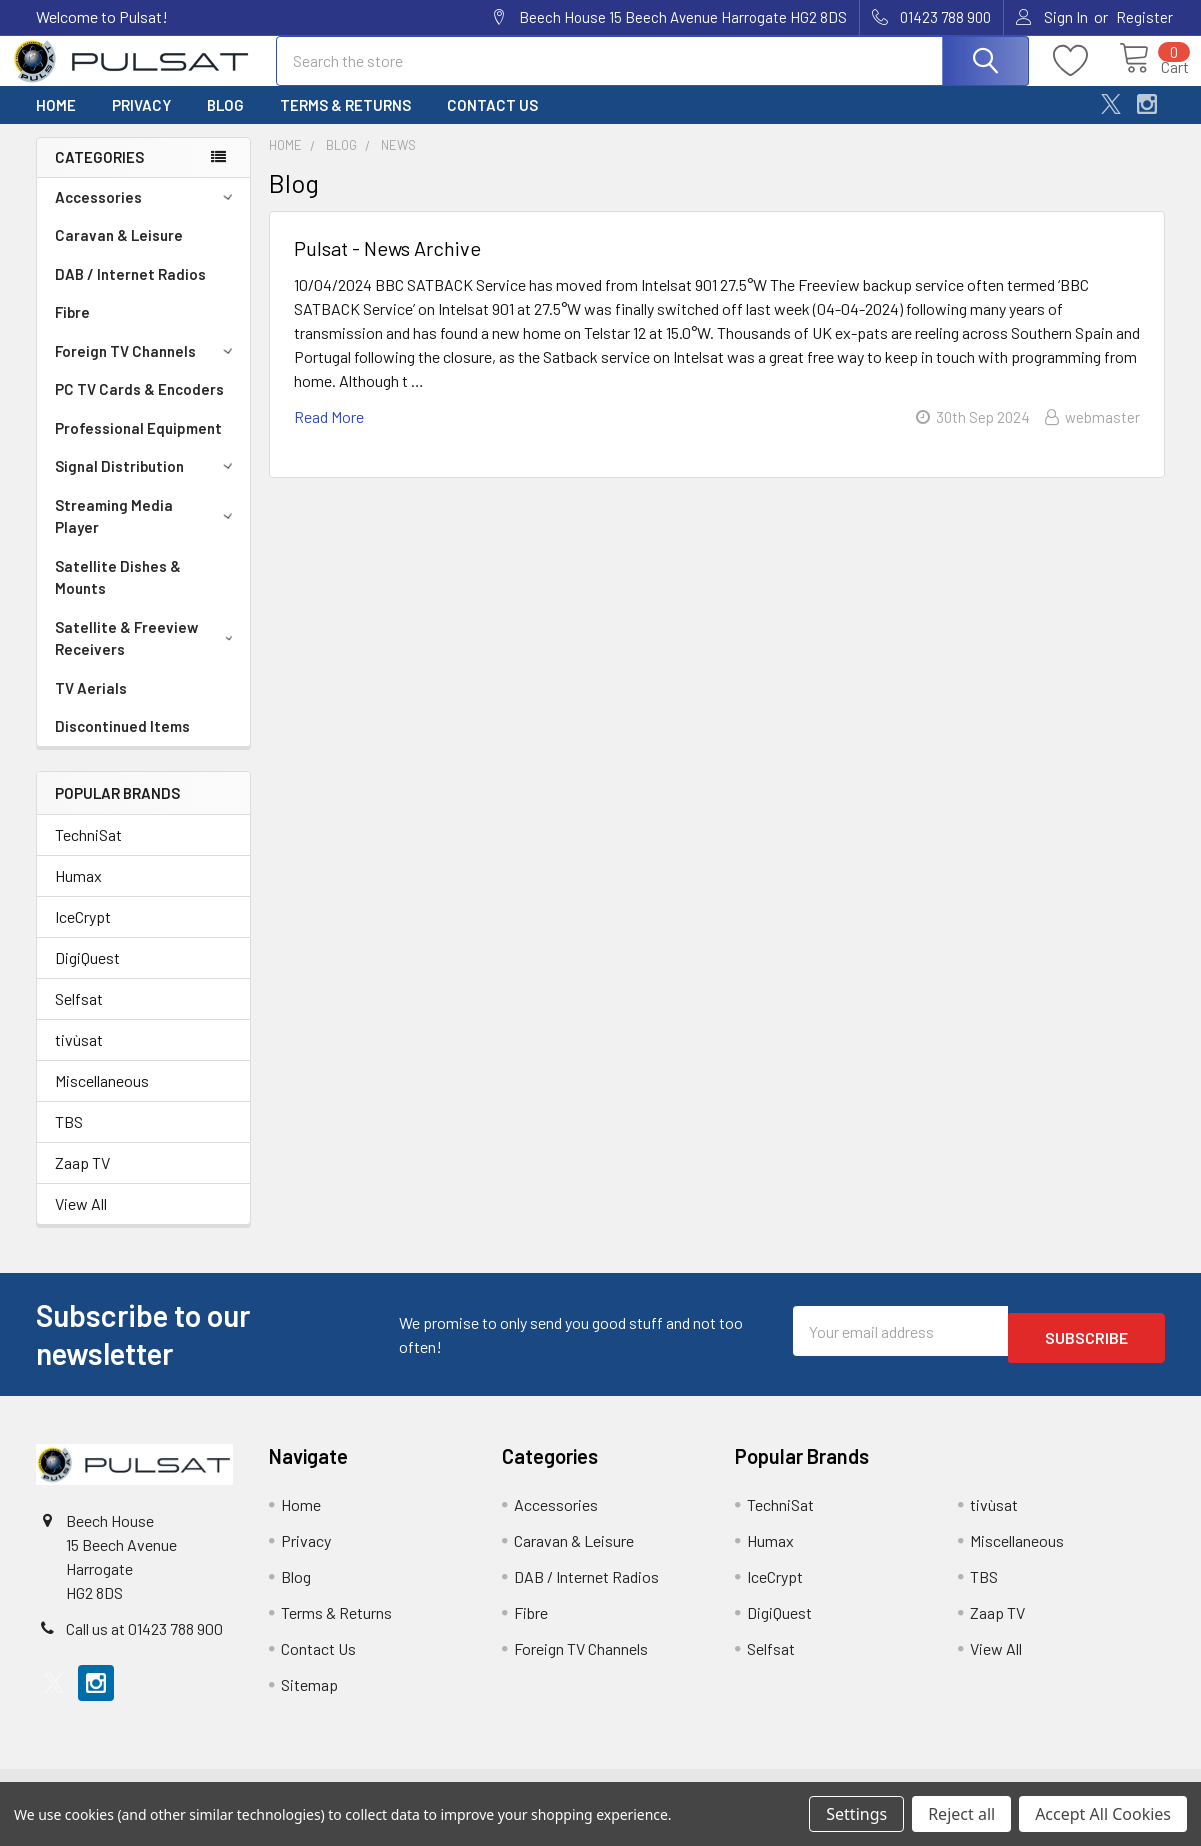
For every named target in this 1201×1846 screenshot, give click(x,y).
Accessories (147, 215)
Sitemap (309, 1702)
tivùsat (79, 1057)
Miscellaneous (102, 1098)
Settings (856, 1814)
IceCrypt (83, 934)
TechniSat (88, 852)
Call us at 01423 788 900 (144, 1646)
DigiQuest (87, 975)
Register (1144, 17)
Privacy (141, 123)
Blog (225, 123)
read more (329, 434)
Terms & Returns (345, 123)
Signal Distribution (147, 484)
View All (81, 1221)
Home (56, 123)
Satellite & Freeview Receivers (147, 656)
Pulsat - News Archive (387, 266)
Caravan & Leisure (119, 253)
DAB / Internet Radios (130, 292)
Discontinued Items (122, 744)
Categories (99, 175)
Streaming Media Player (147, 534)
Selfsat (79, 1016)
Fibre (72, 330)
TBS (69, 1139)
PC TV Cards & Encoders (139, 407)
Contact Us (492, 123)
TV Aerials (91, 706)
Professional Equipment (138, 446)
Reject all (961, 1814)
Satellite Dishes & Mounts (118, 595)
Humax (78, 893)
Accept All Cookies (1103, 1814)
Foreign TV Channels (147, 369)
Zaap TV (82, 1180)
